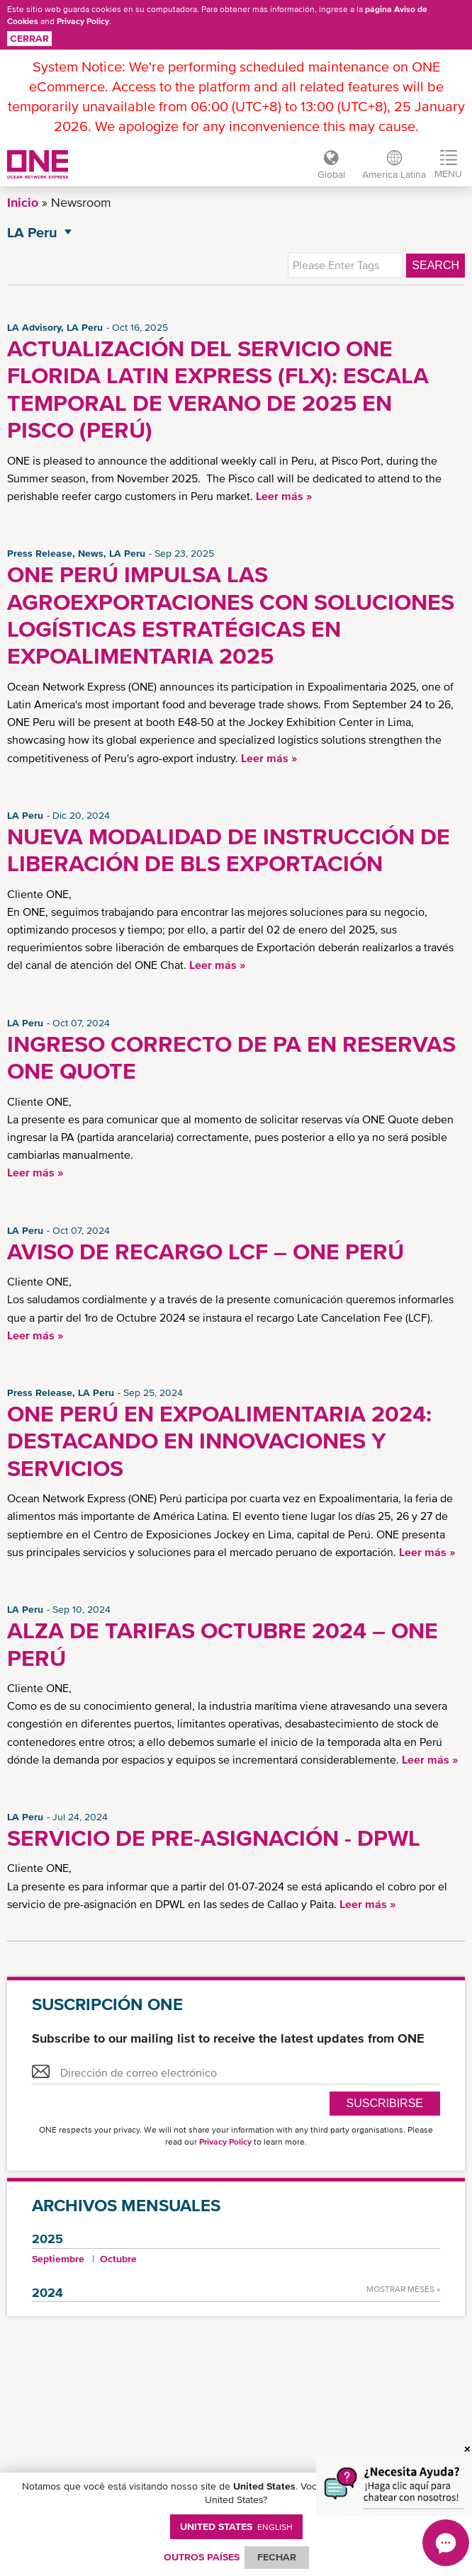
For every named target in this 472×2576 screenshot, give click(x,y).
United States (236, 2526)
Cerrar (29, 38)
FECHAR (276, 2557)
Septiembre (58, 2258)
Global (331, 174)
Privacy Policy (83, 21)
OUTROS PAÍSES (202, 2557)
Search (435, 265)
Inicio (22, 202)
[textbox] (345, 265)
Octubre (118, 2258)
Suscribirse (385, 2103)
